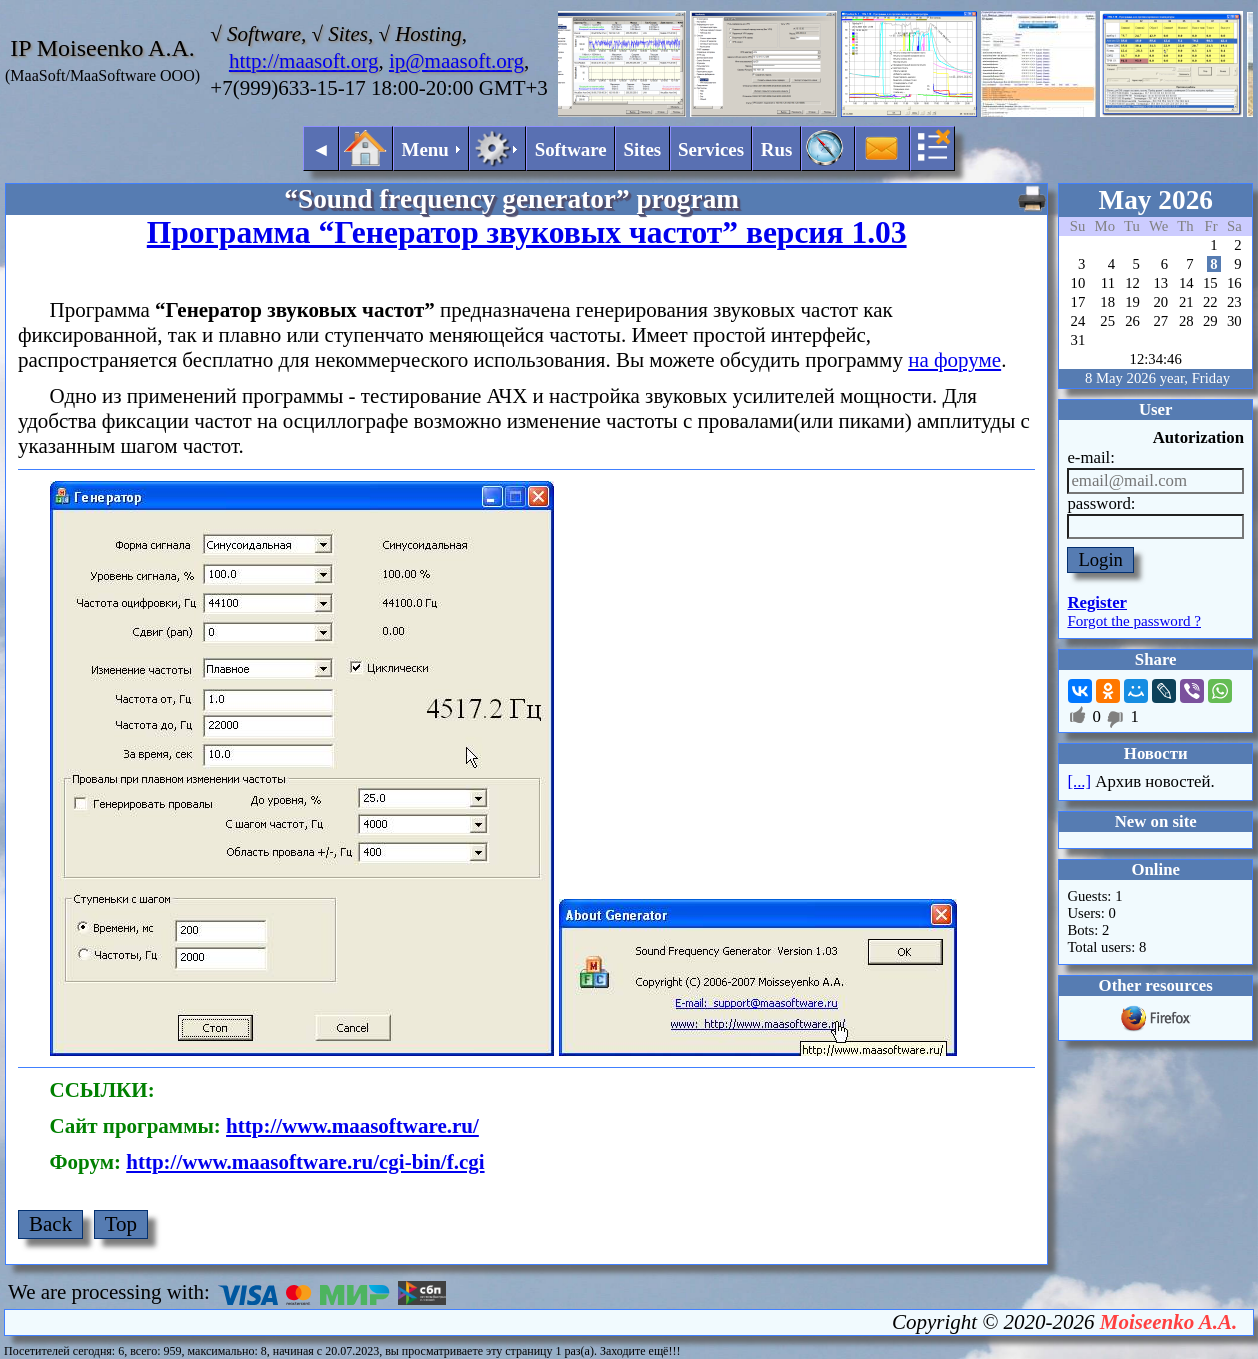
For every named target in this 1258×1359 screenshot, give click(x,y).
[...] (1079, 781)
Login (1100, 559)
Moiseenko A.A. (1168, 1322)
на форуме (954, 360)
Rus (777, 149)
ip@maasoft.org (456, 61)
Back (50, 1224)
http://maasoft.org (304, 61)
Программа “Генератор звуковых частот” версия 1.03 (527, 232)
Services (711, 149)
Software (571, 149)
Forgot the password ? (1134, 621)
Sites (642, 149)
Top (121, 1224)
